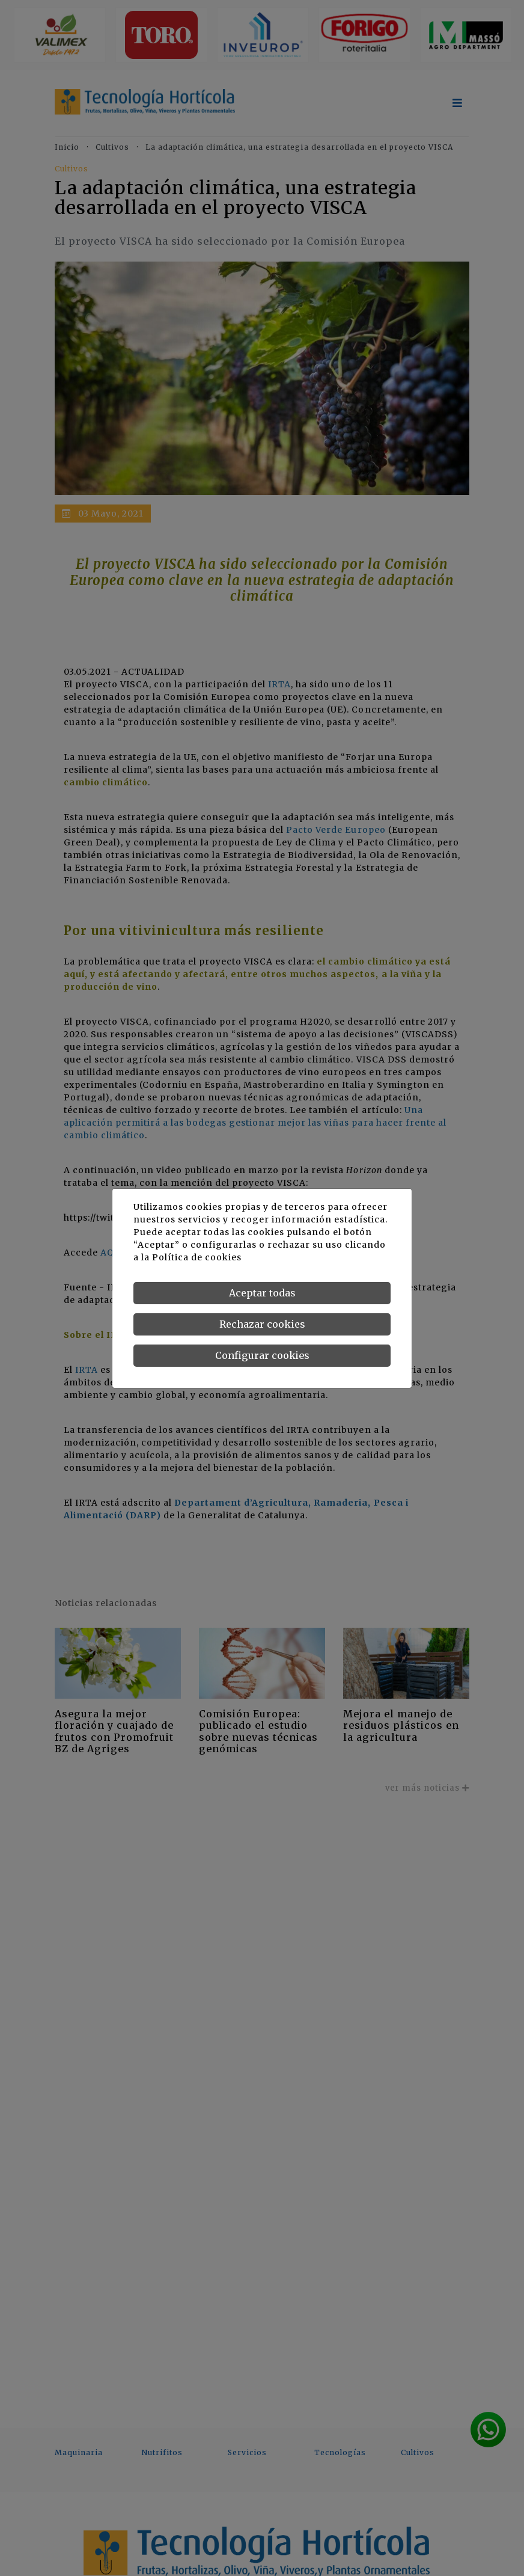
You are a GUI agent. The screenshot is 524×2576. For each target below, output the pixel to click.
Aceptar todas (262, 1293)
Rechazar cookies (262, 1324)
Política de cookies (197, 1257)
